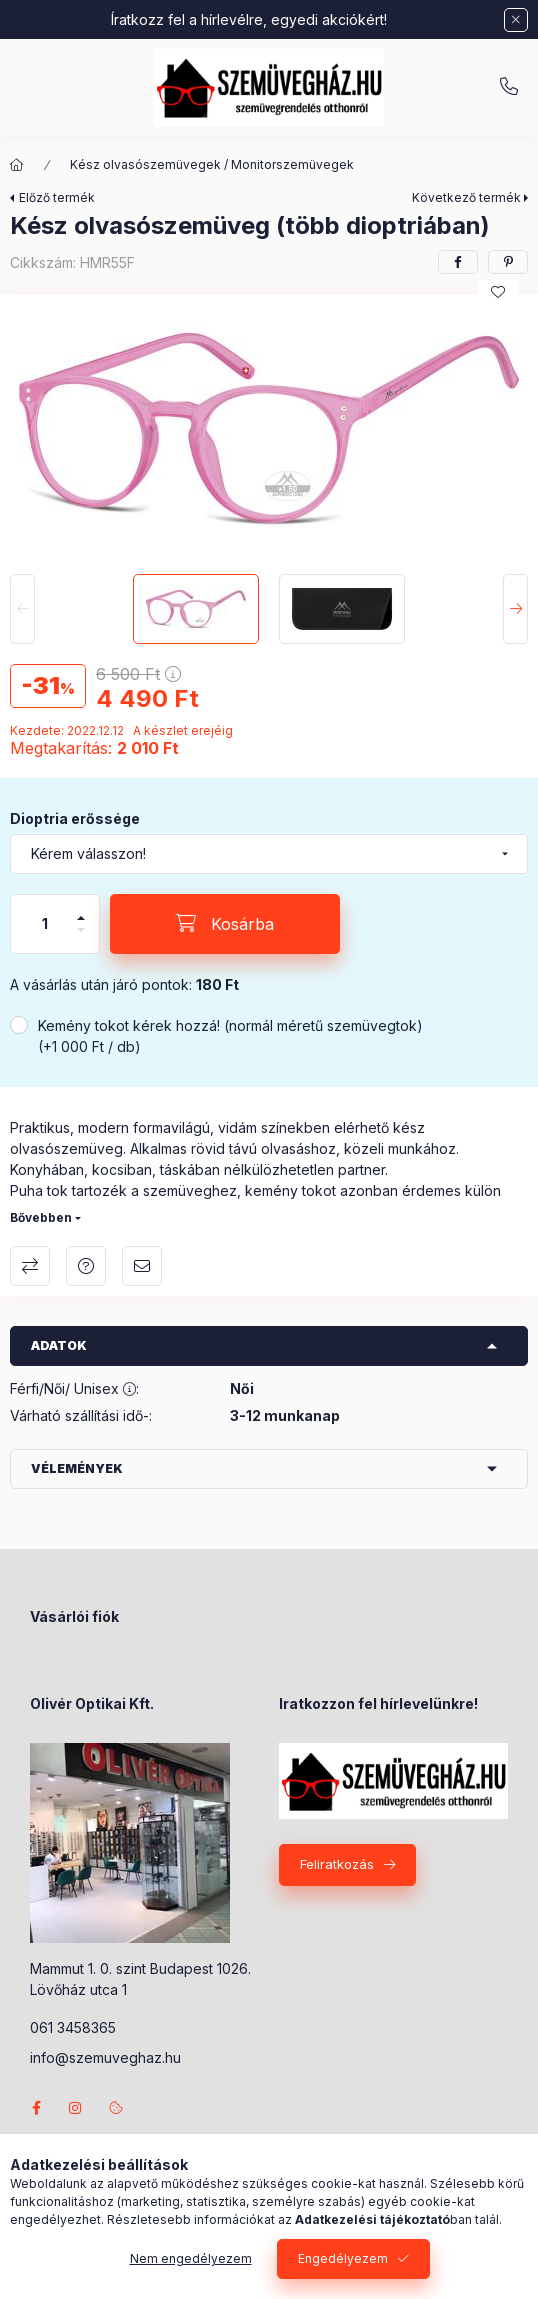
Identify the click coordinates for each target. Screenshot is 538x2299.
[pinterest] (508, 262)
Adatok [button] (59, 1345)
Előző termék (57, 197)
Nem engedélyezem (191, 2258)
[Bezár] (516, 20)
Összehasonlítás (30, 1266)
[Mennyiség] (45, 924)
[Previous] (22, 609)
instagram (76, 2108)
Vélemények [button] (77, 1468)
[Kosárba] (225, 924)
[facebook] (458, 262)
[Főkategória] (17, 165)
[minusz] (81, 938)
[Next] (515, 609)
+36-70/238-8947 (509, 87)
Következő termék (466, 197)
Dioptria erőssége (75, 818)
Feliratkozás (337, 1864)
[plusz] (81, 909)
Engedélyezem (343, 2258)
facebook (36, 2108)
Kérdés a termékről (86, 1266)
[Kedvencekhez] (498, 292)
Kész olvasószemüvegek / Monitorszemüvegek (212, 164)
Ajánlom (142, 1266)
